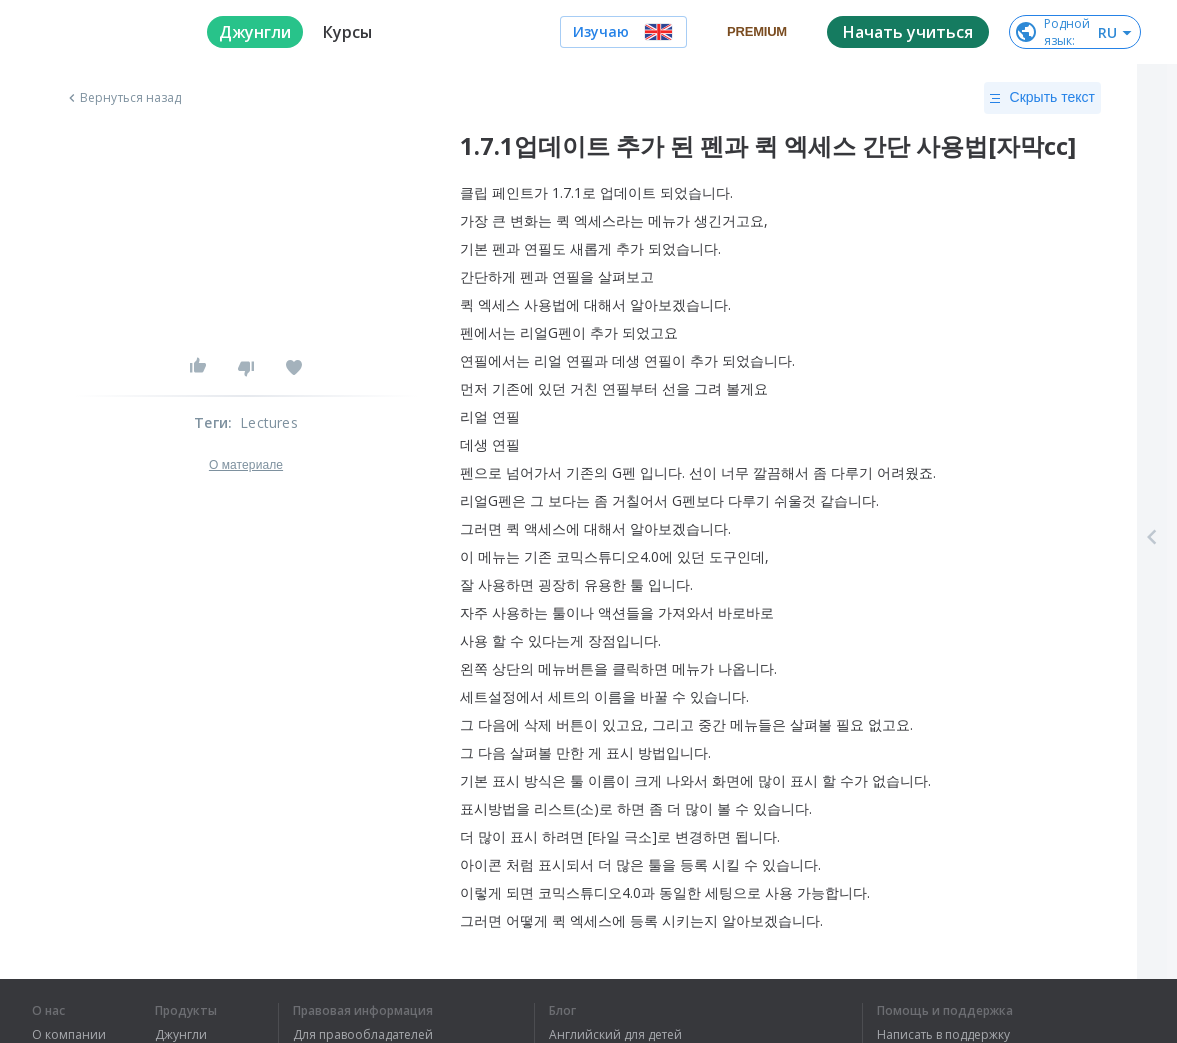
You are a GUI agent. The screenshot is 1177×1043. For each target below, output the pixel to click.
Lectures (269, 422)
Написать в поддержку (943, 1035)
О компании (69, 1035)
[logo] (103, 32)
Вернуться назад (123, 98)
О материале (246, 465)
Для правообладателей (363, 1035)
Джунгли (181, 1035)
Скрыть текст (1042, 98)
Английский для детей (615, 1035)
